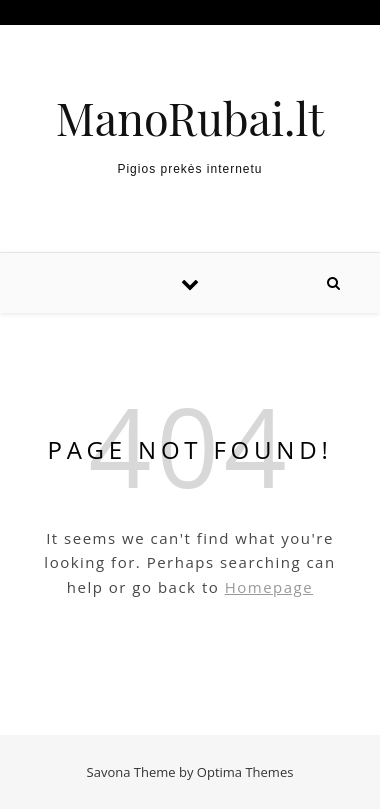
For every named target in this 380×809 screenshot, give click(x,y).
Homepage (269, 587)
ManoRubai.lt (190, 117)
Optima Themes (245, 772)
